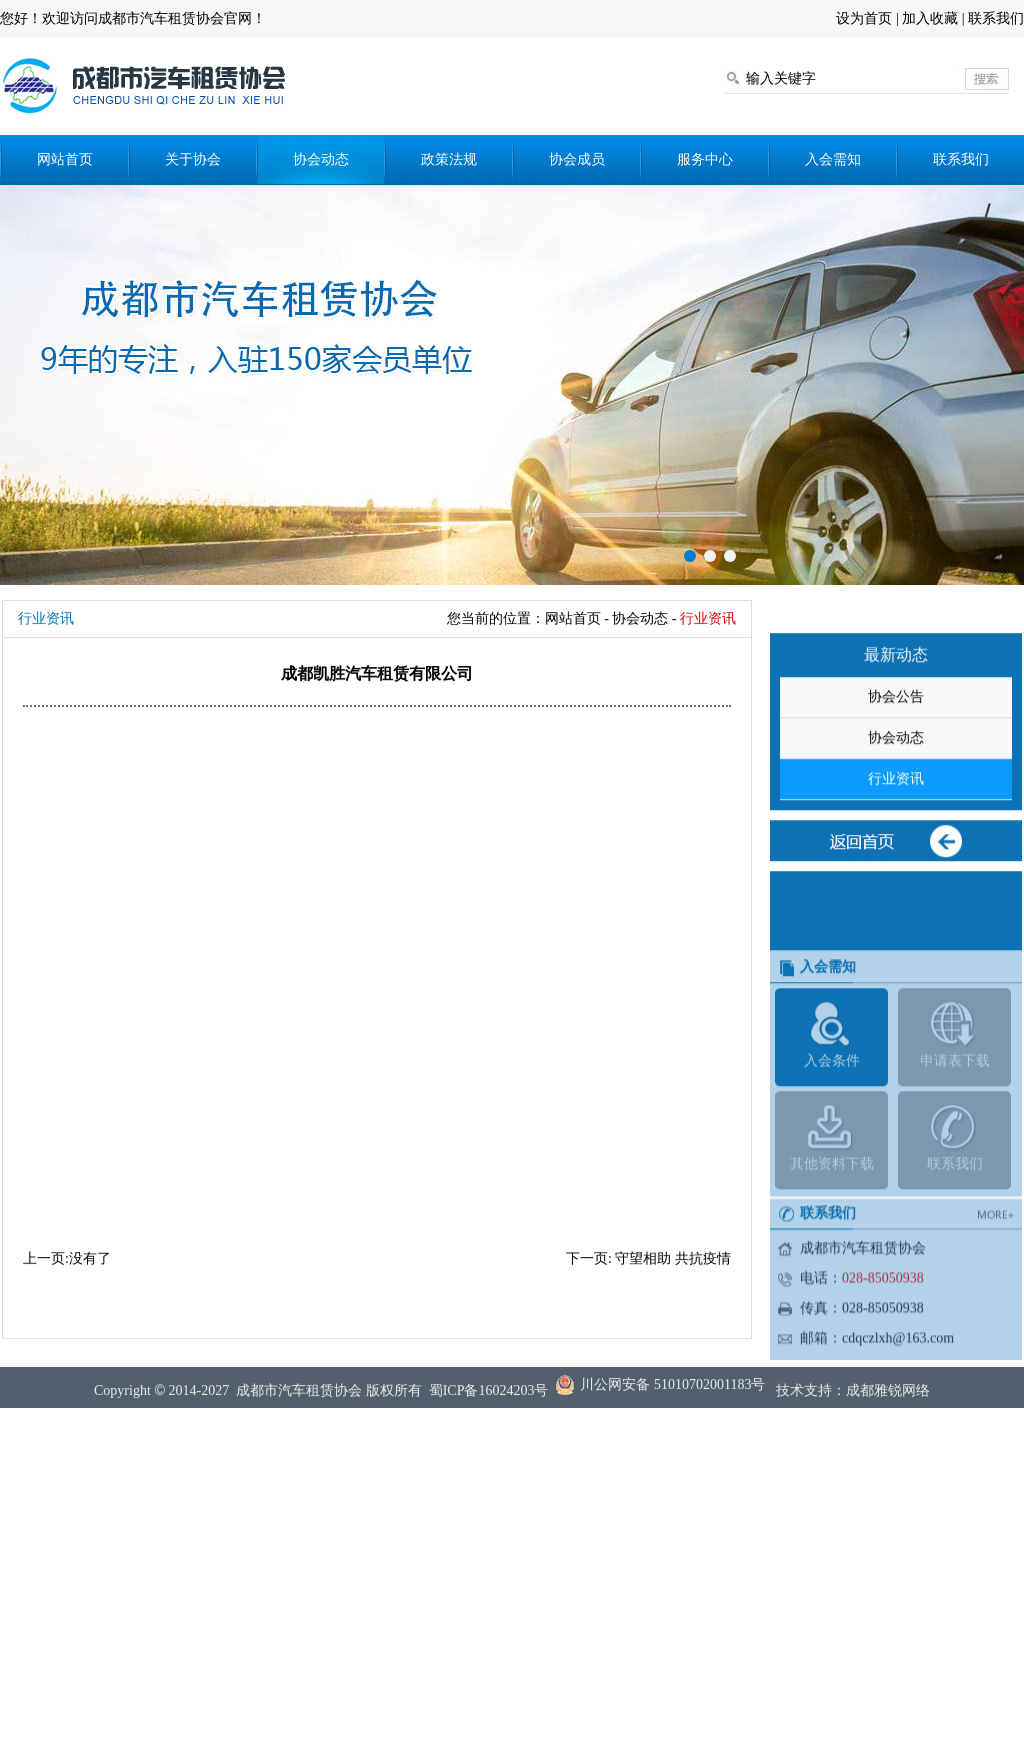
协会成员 (577, 159)
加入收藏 (930, 18)
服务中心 (705, 159)
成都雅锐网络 (888, 1400)
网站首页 (65, 159)
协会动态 (321, 159)
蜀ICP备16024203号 (489, 1400)
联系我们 (996, 18)
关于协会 (193, 159)
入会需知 (833, 159)
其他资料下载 (831, 1238)
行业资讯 (896, 829)
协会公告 (896, 747)
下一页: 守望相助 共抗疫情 (648, 1258)
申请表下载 (954, 1135)
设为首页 (864, 18)
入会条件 (831, 1135)
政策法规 (449, 159)
